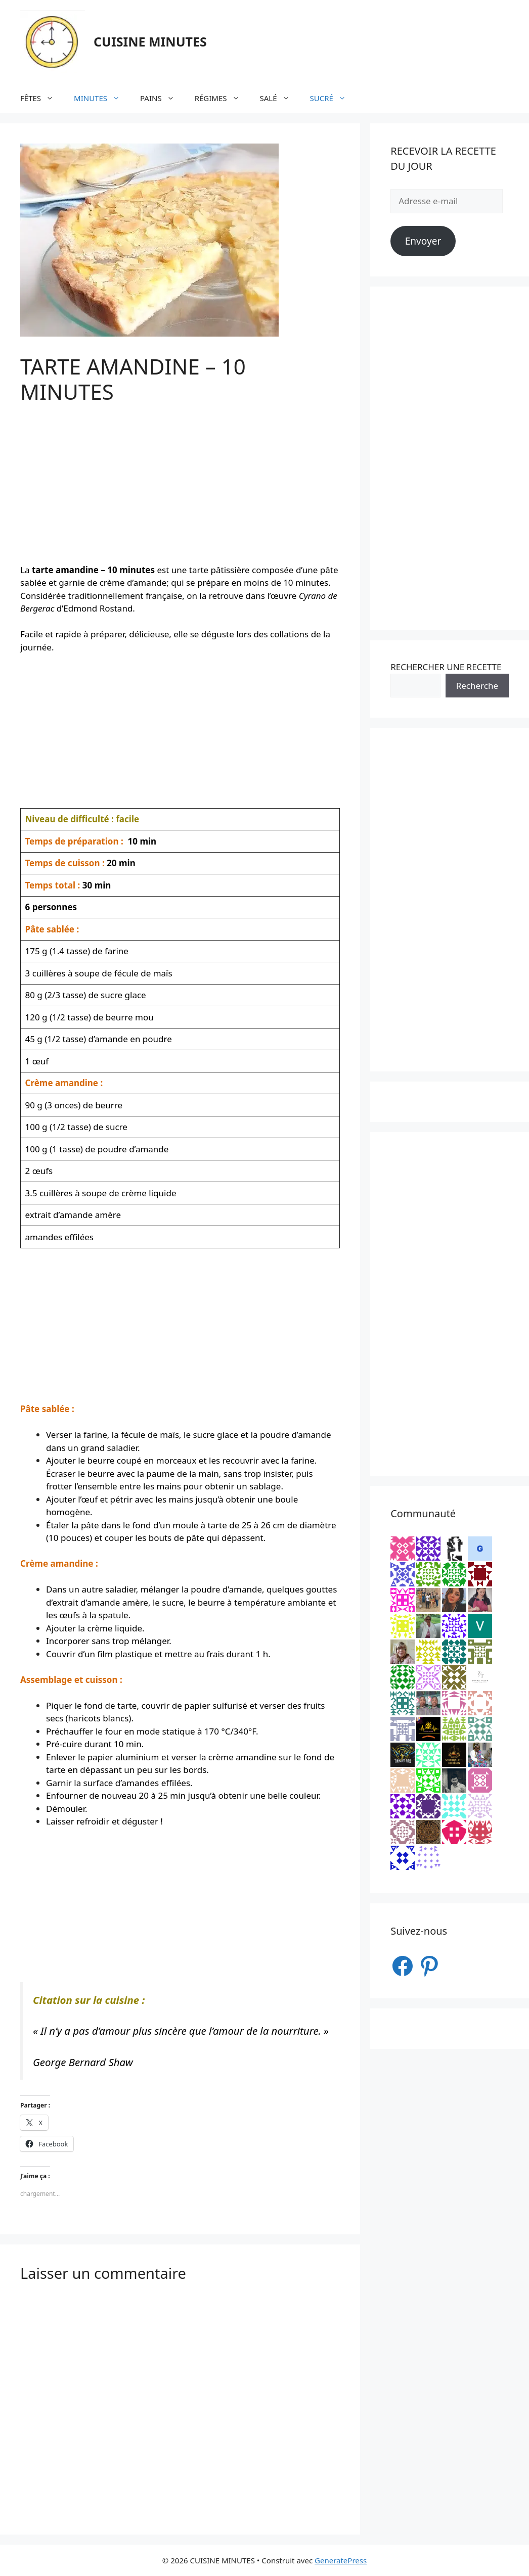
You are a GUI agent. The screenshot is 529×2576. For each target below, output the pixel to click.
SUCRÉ (333, 98)
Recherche (477, 685)
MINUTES (102, 98)
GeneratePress (341, 2560)
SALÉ (280, 98)
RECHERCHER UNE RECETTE (445, 667)
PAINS (162, 98)
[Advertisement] (180, 493)
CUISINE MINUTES (150, 41)
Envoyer (423, 241)
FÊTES (42, 98)
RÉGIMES (222, 98)
